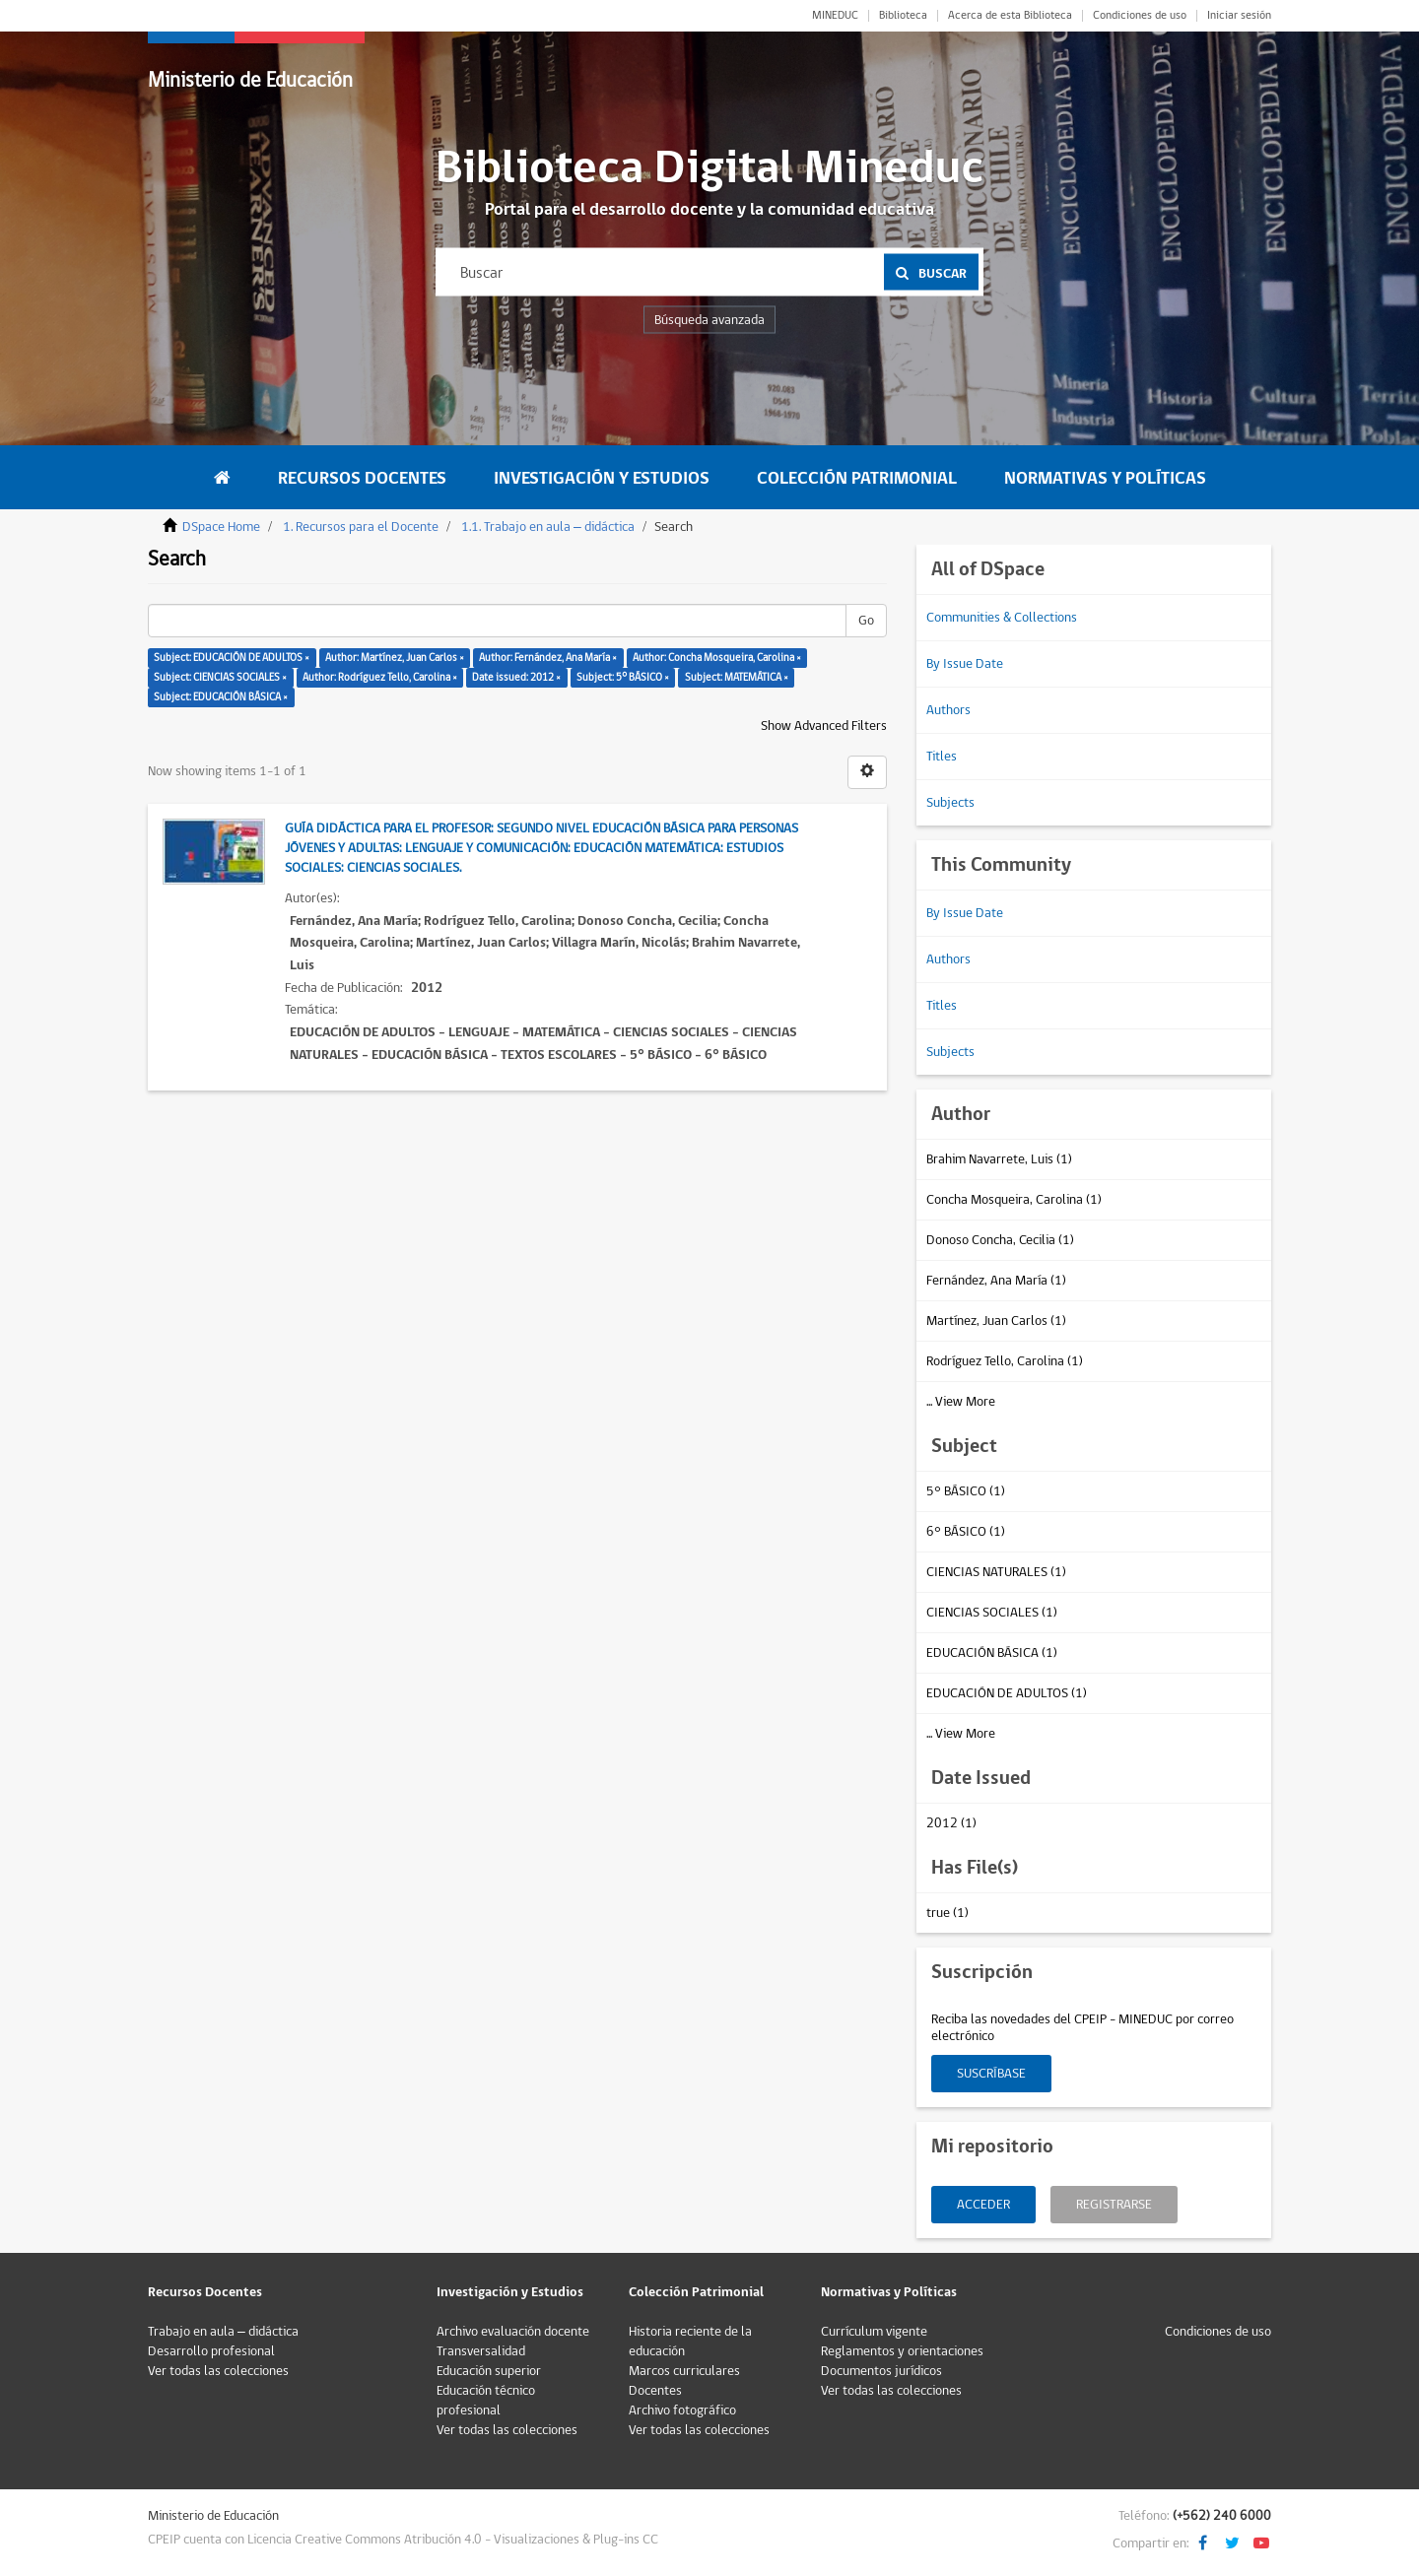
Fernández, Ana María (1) (996, 1280)
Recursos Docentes (362, 478)
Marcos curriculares (684, 2371)
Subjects (950, 803)
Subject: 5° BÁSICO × (622, 677)
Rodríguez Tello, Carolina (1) (1004, 1361)
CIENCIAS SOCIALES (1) (991, 1612)
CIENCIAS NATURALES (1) (996, 1572)
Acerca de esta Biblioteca (1010, 16)
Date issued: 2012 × (516, 677)
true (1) (947, 1913)
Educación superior (489, 2371)
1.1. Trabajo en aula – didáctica (548, 527)
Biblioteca (903, 16)
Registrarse (1114, 2204)
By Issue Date (964, 664)
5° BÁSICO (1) (965, 1491)
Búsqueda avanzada (709, 320)
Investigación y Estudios (602, 478)
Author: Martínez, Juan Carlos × (394, 657)
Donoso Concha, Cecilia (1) (1000, 1240)
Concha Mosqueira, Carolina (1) (1014, 1200)
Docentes (655, 2391)
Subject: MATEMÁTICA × (736, 677)
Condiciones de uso (1139, 16)
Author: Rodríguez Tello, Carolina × (380, 677)
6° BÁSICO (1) (965, 1532)
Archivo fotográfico (682, 2410)
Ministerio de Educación (250, 80)
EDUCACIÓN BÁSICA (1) (991, 1653)
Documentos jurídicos (881, 2371)
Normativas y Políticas (1105, 478)
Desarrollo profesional (211, 2351)
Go (866, 620)
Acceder (983, 2204)
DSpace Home (221, 527)
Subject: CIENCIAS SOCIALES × (220, 677)
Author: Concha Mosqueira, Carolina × (717, 657)
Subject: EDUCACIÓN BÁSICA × (221, 697)
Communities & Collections (1001, 617)
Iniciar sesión (1239, 16)
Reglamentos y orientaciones (902, 2351)
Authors (948, 710)
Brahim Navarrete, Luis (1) (999, 1159)
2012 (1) (951, 1823)
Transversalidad (481, 2351)
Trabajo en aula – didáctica (223, 2332)
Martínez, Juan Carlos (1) (996, 1321)
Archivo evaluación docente (513, 2332)
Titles (941, 756)
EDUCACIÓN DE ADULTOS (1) (1006, 1693)
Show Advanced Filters (824, 726)
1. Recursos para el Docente (361, 527)
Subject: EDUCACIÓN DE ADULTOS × (231, 657)
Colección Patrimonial (857, 478)
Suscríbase (991, 2073)
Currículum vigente (874, 2332)
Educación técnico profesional (486, 2400)
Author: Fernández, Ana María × (548, 657)
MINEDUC (835, 16)
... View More (960, 1402)
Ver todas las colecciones (218, 2371)
